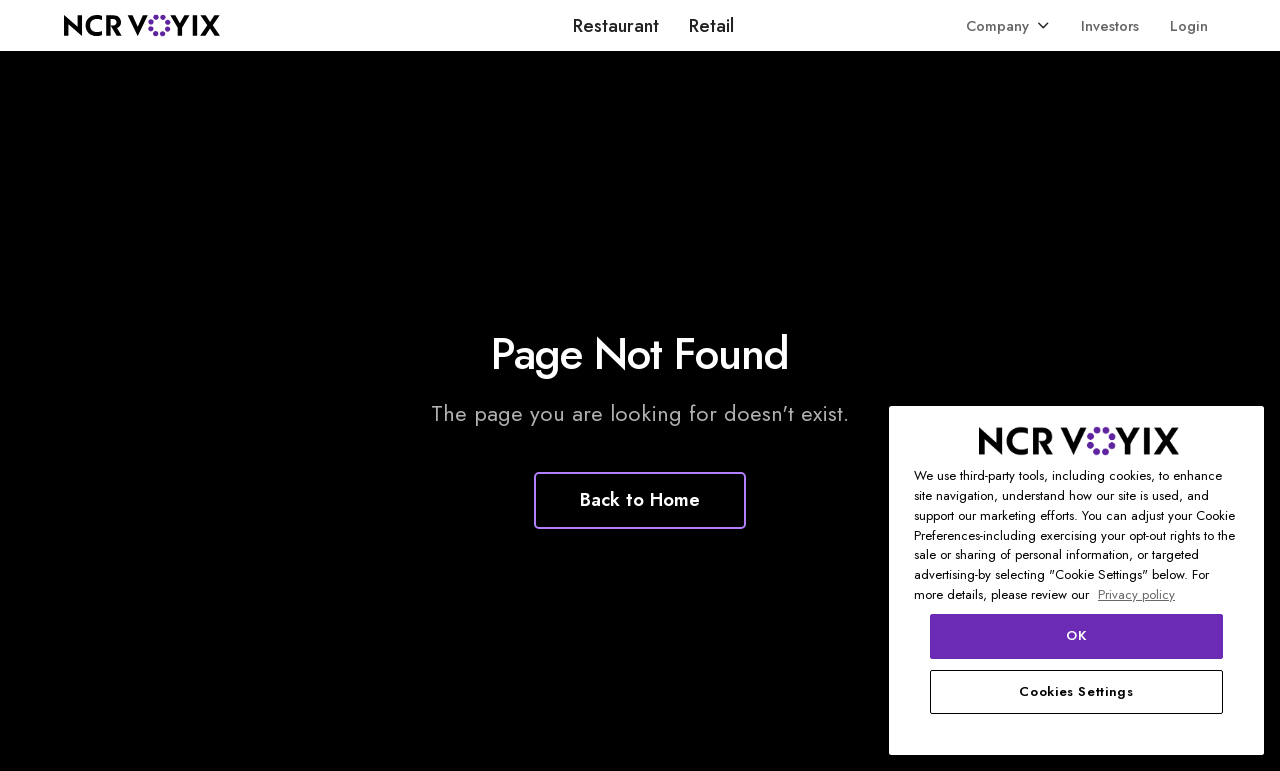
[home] (142, 25)
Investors (1110, 25)
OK (1076, 635)
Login (1189, 25)
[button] (1008, 25)
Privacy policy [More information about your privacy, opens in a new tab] (1136, 594)
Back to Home (640, 499)
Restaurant (616, 26)
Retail (711, 26)
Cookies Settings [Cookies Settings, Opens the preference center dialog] (1076, 691)
